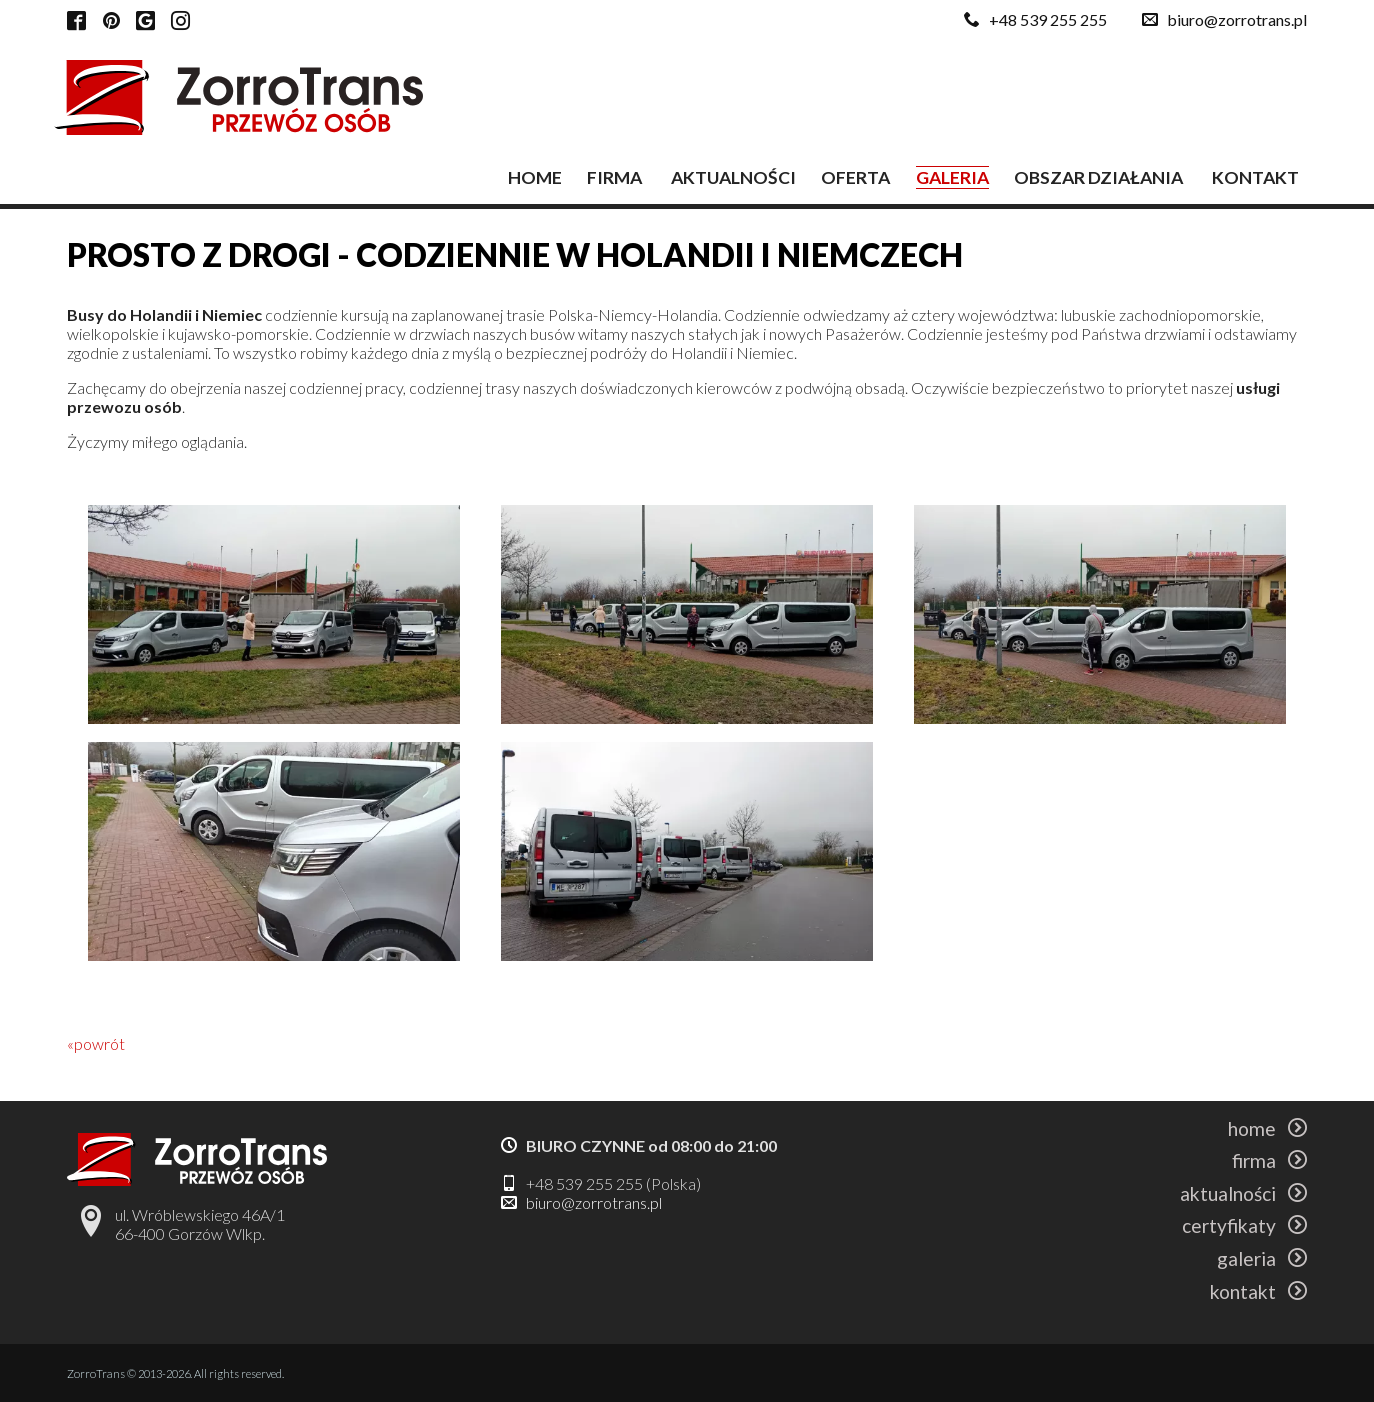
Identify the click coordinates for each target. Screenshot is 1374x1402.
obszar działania (1098, 177)
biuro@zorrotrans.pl (1237, 19)
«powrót (96, 1043)
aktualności (733, 177)
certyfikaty (1244, 1225)
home (535, 177)
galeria (952, 177)
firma (614, 177)
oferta (855, 177)
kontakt (1255, 177)
